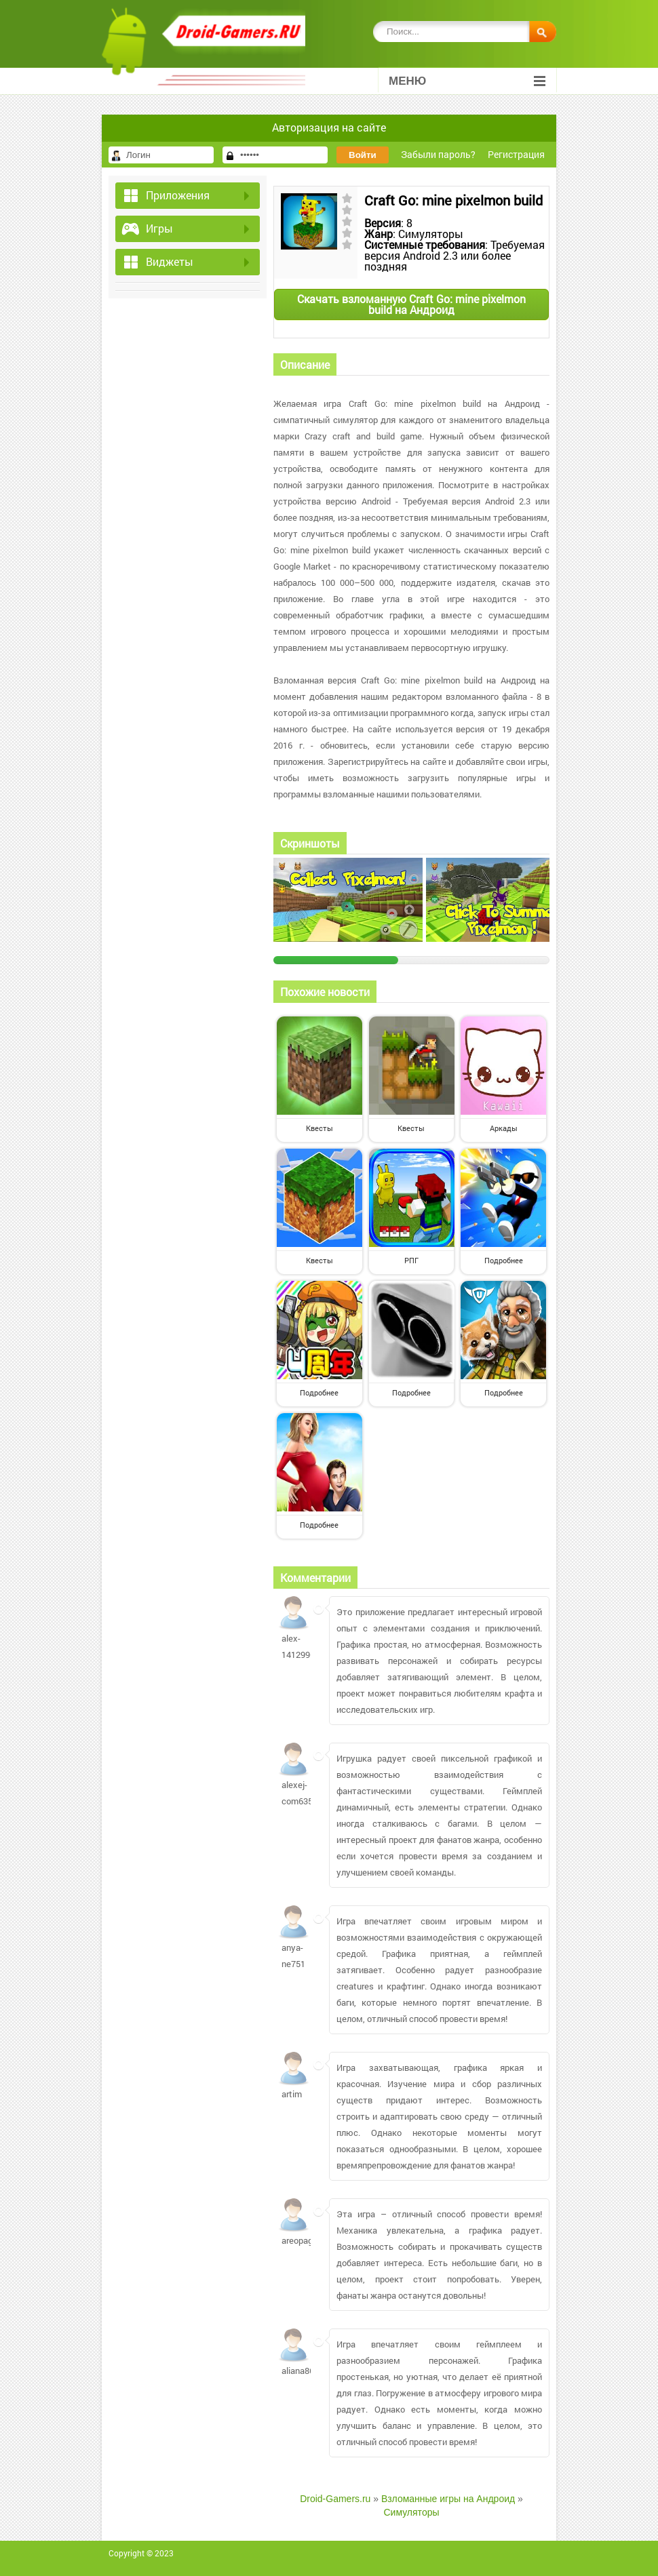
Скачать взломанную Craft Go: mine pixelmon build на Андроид (411, 304)
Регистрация (516, 154)
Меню (467, 81)
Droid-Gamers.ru (335, 2498)
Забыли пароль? (438, 154)
